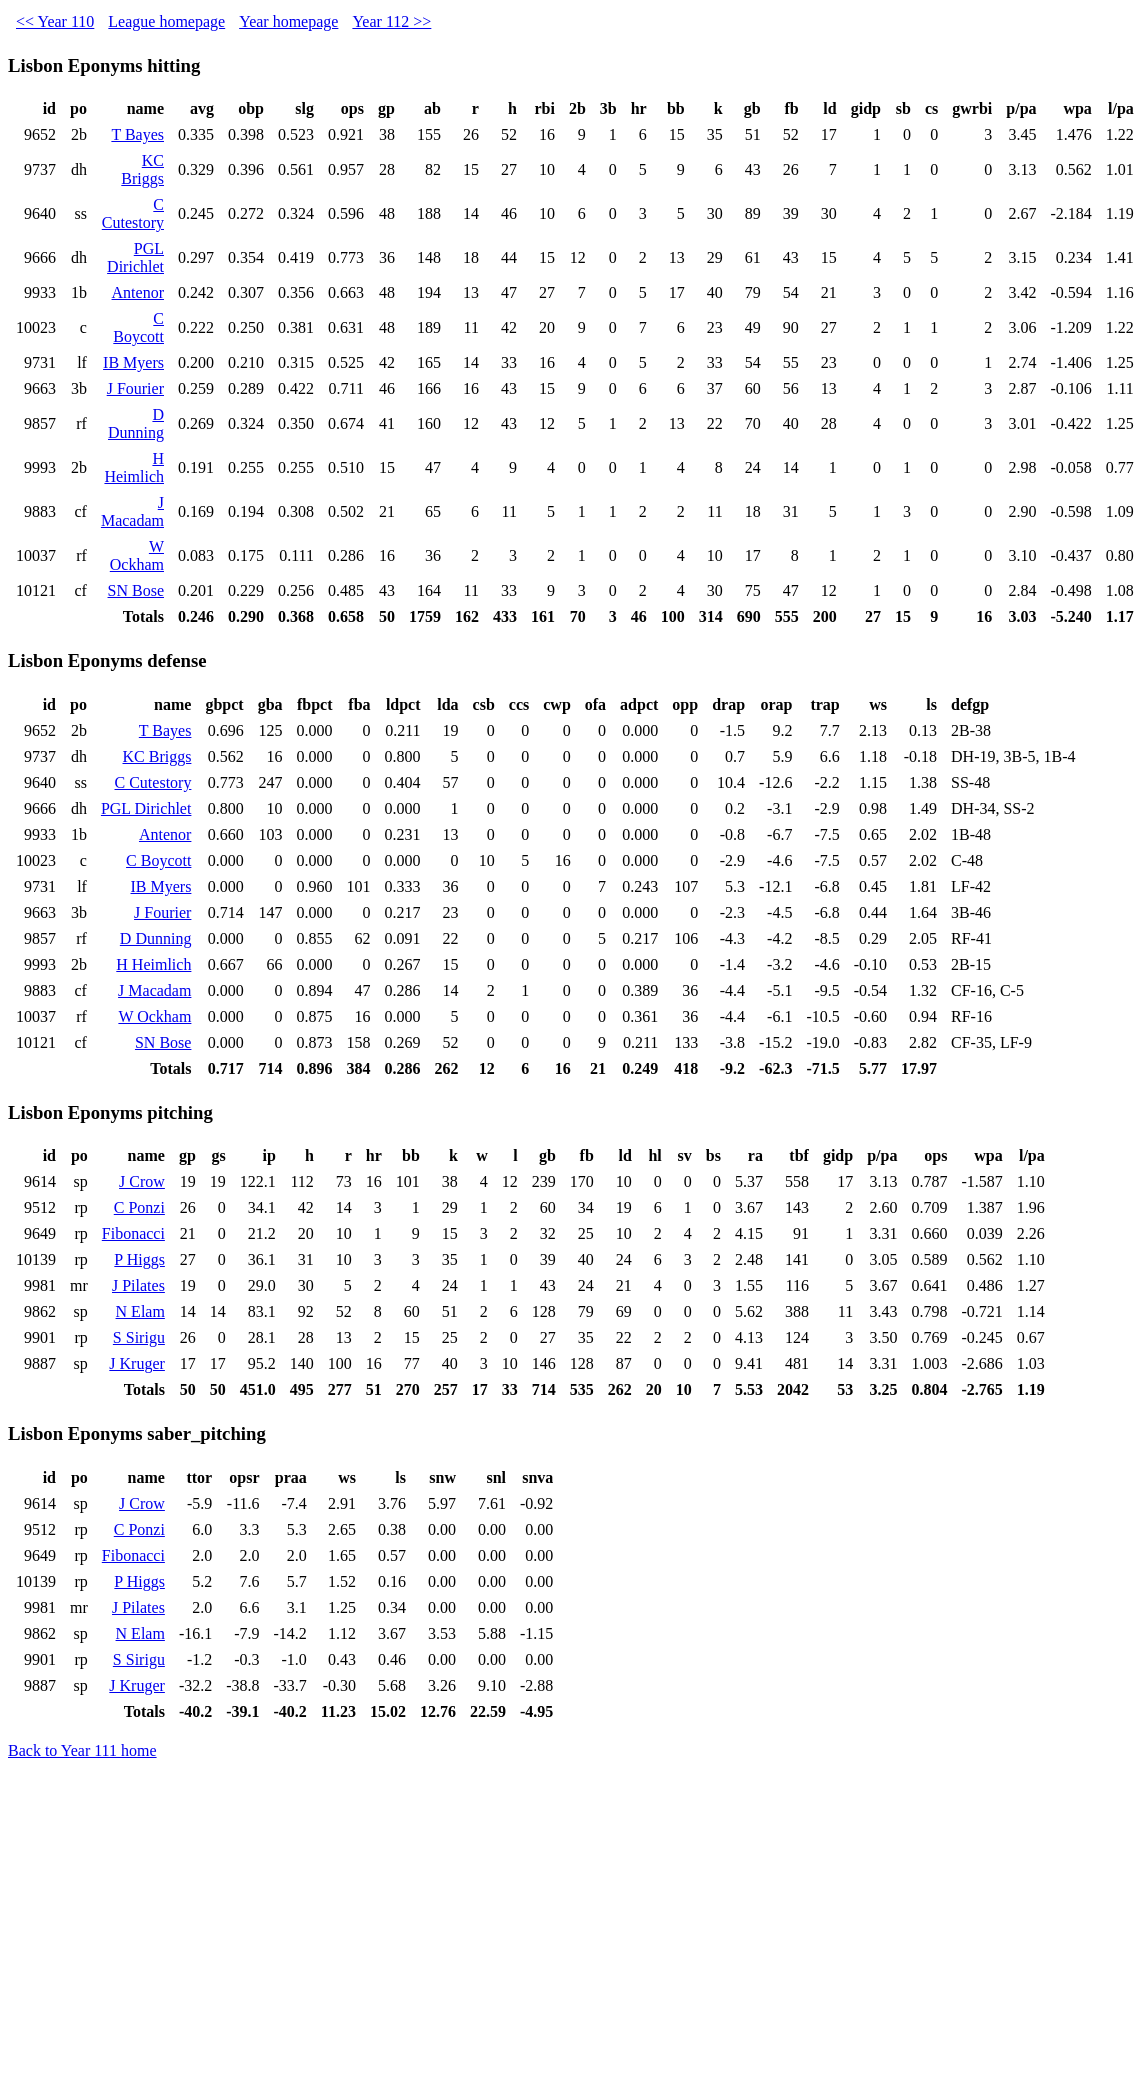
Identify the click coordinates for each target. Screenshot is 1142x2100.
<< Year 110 (55, 21)
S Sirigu (139, 1337)
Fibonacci (133, 1233)
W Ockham (137, 555)
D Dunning (136, 423)
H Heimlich (134, 467)
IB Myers (133, 362)
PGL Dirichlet (135, 257)
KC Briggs (142, 169)
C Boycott (138, 327)
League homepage (166, 21)
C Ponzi (139, 1207)
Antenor (138, 292)
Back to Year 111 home (82, 1750)
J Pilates (138, 1285)
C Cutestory (133, 213)
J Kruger (137, 1363)
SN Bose (136, 590)
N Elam (140, 1311)
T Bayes (137, 134)
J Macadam (132, 511)
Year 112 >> (391, 21)
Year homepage (288, 21)
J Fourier (135, 388)
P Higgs (139, 1259)
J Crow (142, 1181)
